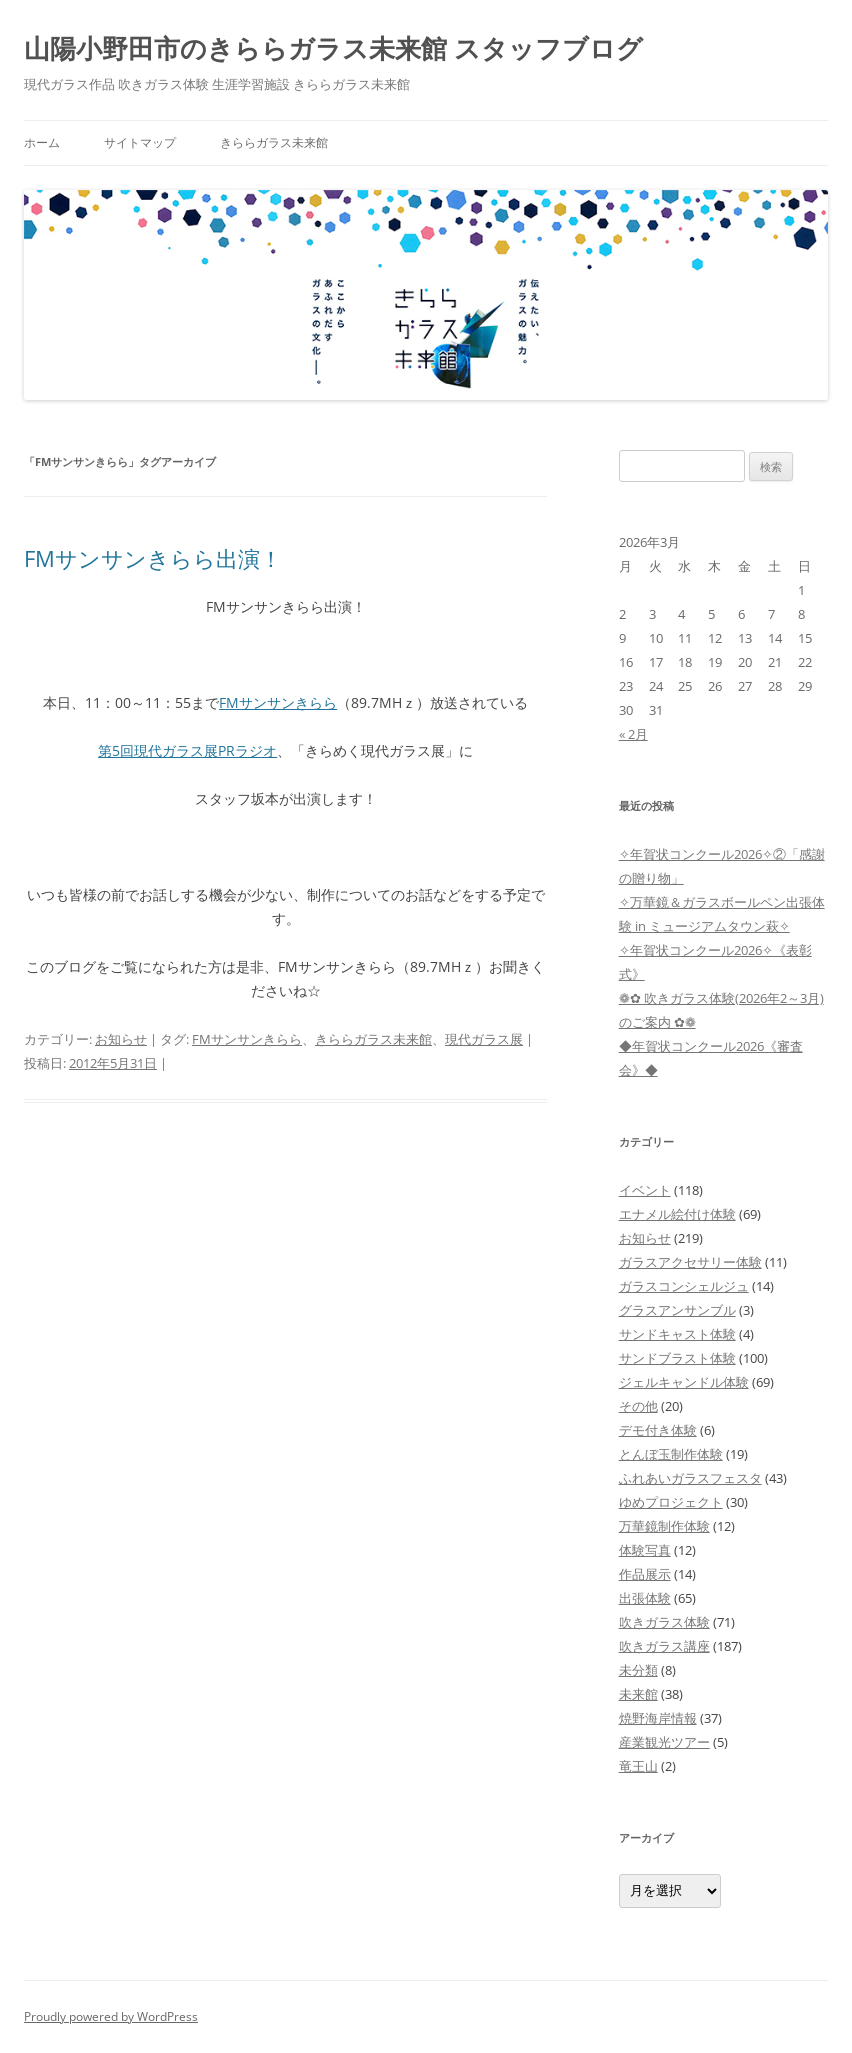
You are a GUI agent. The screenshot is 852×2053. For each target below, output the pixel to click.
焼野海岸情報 (658, 1718)
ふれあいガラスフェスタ (690, 1478)
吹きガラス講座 (664, 1646)
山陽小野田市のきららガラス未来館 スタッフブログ (333, 48)
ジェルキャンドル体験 (684, 1382)
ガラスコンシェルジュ (684, 1286)
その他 (638, 1406)
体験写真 (645, 1550)
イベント (645, 1190)
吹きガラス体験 (664, 1622)
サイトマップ (140, 142)
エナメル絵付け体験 (677, 1214)
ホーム (42, 142)
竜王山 (638, 1766)
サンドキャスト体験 (677, 1334)
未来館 (638, 1694)
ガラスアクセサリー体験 (690, 1262)
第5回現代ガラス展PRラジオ (187, 750)
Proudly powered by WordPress (111, 2016)
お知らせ (121, 1039)
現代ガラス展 (484, 1039)
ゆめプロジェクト (671, 1502)
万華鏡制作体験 (664, 1526)
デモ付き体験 (658, 1430)
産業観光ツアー (664, 1742)
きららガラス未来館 (274, 142)
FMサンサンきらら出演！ (153, 558)
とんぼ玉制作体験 (671, 1454)
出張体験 (645, 1598)
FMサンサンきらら (278, 702)
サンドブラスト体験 (677, 1358)
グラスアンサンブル (677, 1310)
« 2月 (633, 734)
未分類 (638, 1670)
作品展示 (645, 1574)
